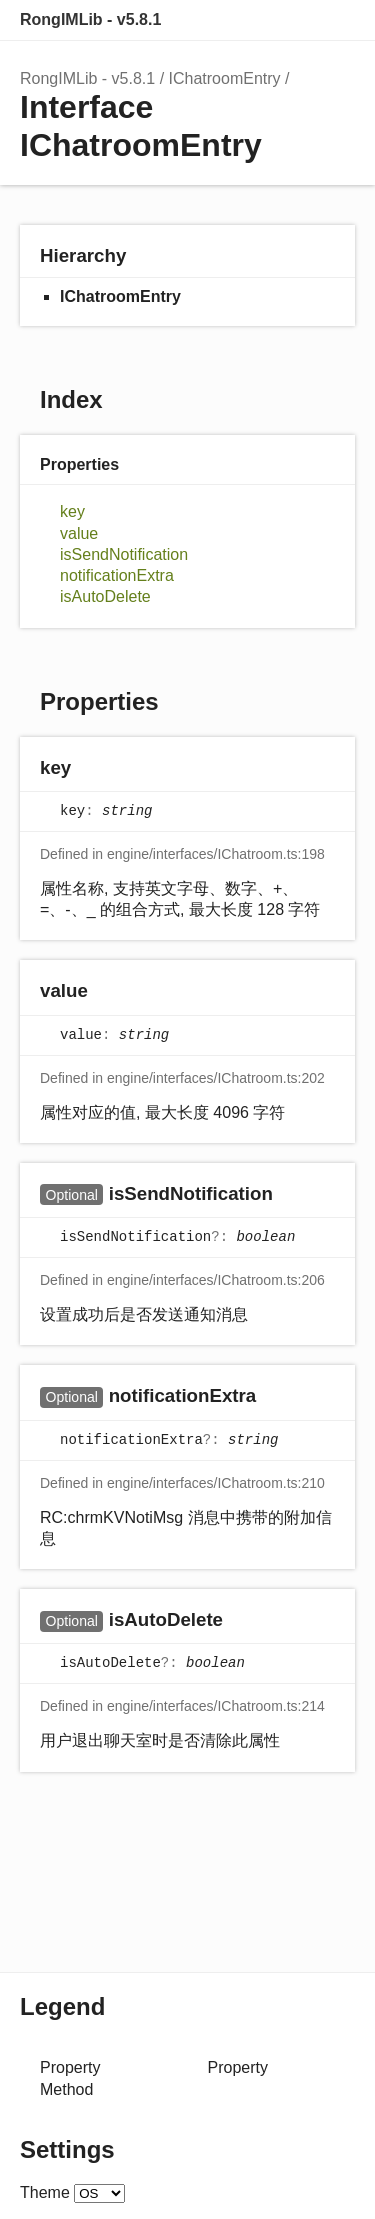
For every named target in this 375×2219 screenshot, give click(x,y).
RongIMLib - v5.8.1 (90, 19)
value (79, 533)
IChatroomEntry (225, 78)
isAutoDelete (105, 596)
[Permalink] (90, 768)
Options (295, 20)
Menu (335, 20)
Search (255, 20)
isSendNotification (124, 554)
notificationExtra (117, 575)
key (72, 511)
